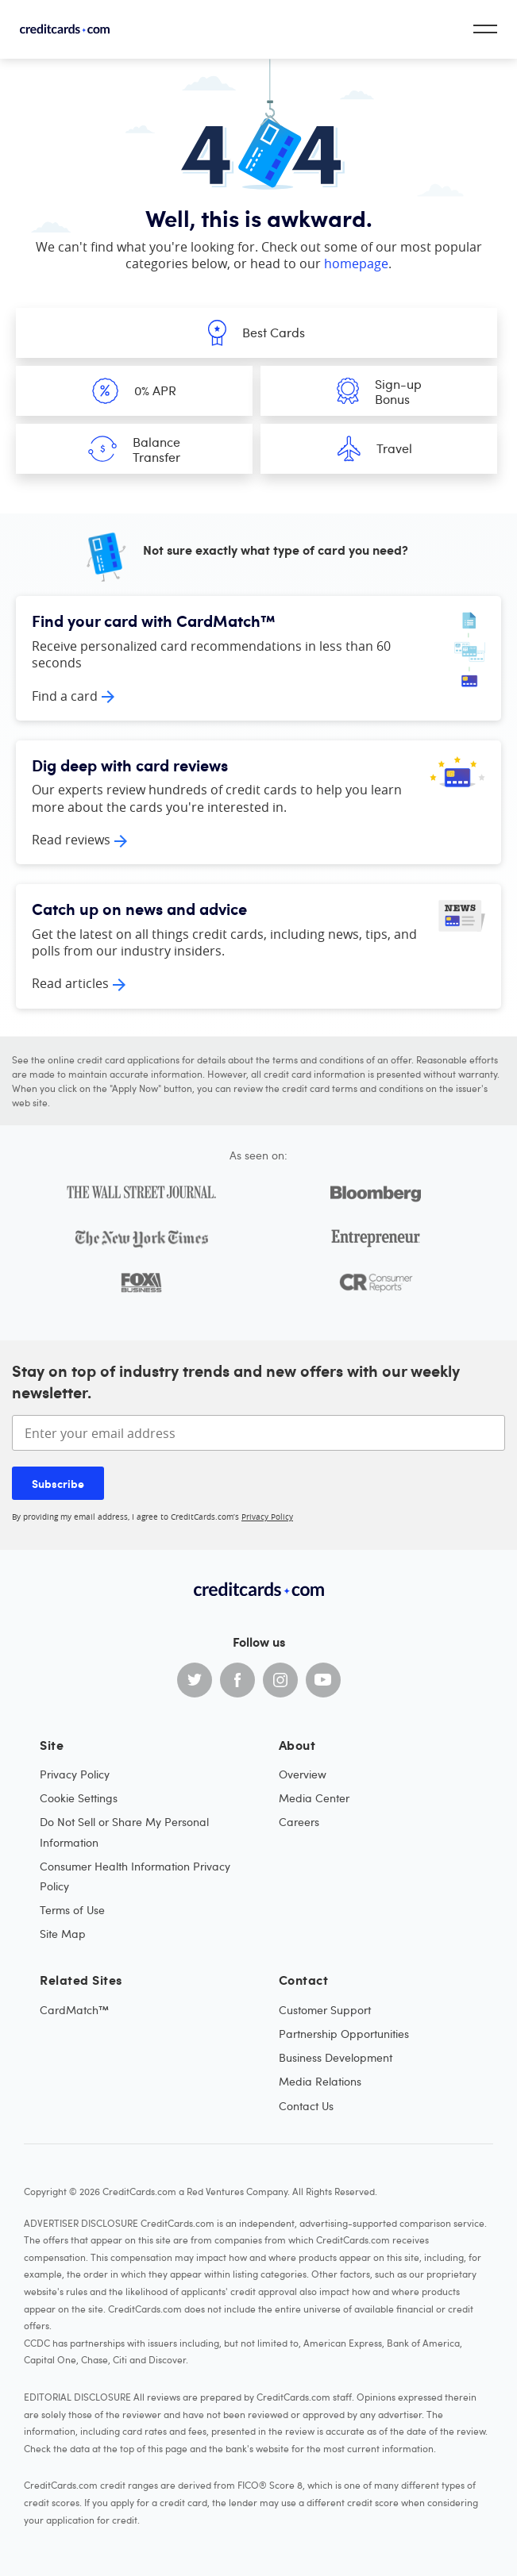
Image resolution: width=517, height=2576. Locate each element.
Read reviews (71, 839)
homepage (356, 263)
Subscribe (58, 1483)
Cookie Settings (79, 1797)
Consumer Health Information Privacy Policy (135, 1876)
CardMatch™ (74, 2009)
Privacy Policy (267, 1517)
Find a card (65, 696)
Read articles (70, 983)
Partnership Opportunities (344, 2033)
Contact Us (306, 2105)
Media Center (314, 1797)
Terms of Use (72, 1909)
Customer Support (325, 2009)
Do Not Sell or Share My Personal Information (124, 1831)
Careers (299, 1821)
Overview (302, 1774)
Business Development (335, 2057)
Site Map (63, 1933)
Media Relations (320, 2081)
